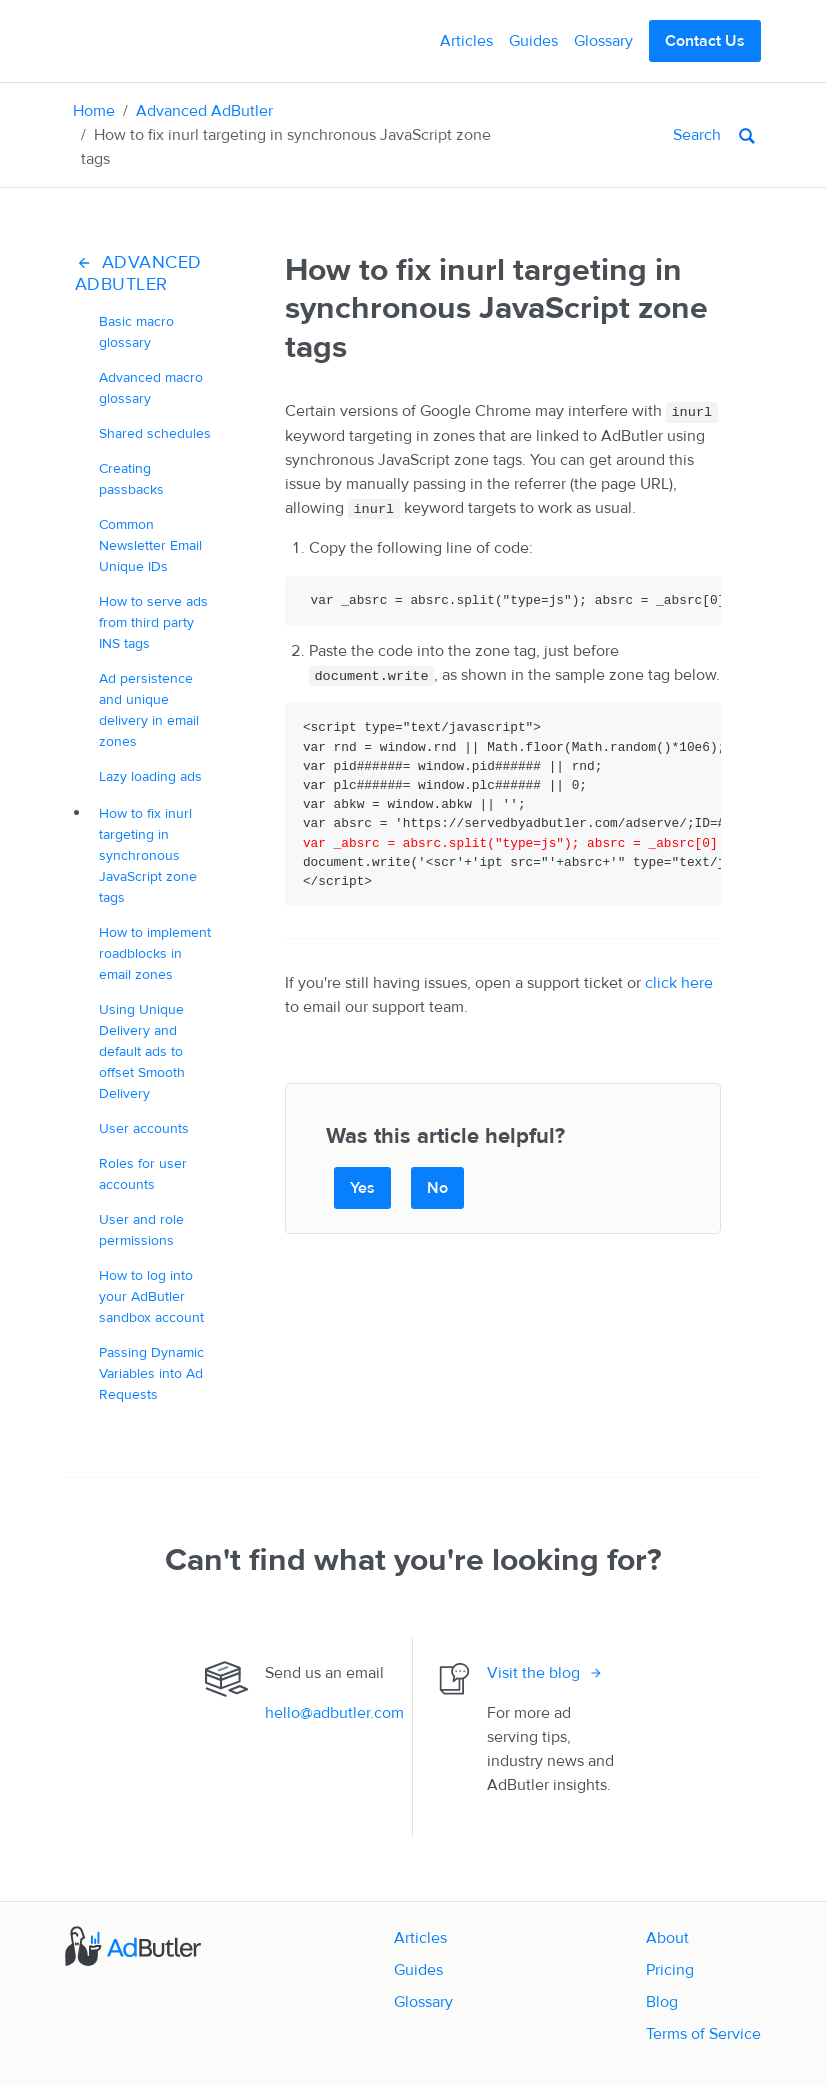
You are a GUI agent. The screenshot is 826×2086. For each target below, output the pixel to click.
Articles (466, 41)
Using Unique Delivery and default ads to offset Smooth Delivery (142, 1051)
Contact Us (705, 41)
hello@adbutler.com (334, 1713)
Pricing (670, 1970)
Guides (533, 41)
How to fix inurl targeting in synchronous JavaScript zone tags (148, 855)
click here (679, 983)
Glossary (603, 41)
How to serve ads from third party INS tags (153, 622)
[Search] (623, 135)
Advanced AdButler (204, 111)
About (667, 1938)
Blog (662, 2002)
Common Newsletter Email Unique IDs (150, 545)
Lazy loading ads (150, 776)
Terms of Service (703, 2034)
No (437, 1188)
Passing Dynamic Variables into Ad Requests (151, 1373)
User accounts (144, 1128)
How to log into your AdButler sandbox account (151, 1296)
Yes (362, 1188)
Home (94, 111)
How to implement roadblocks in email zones (155, 953)
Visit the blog (533, 1673)
